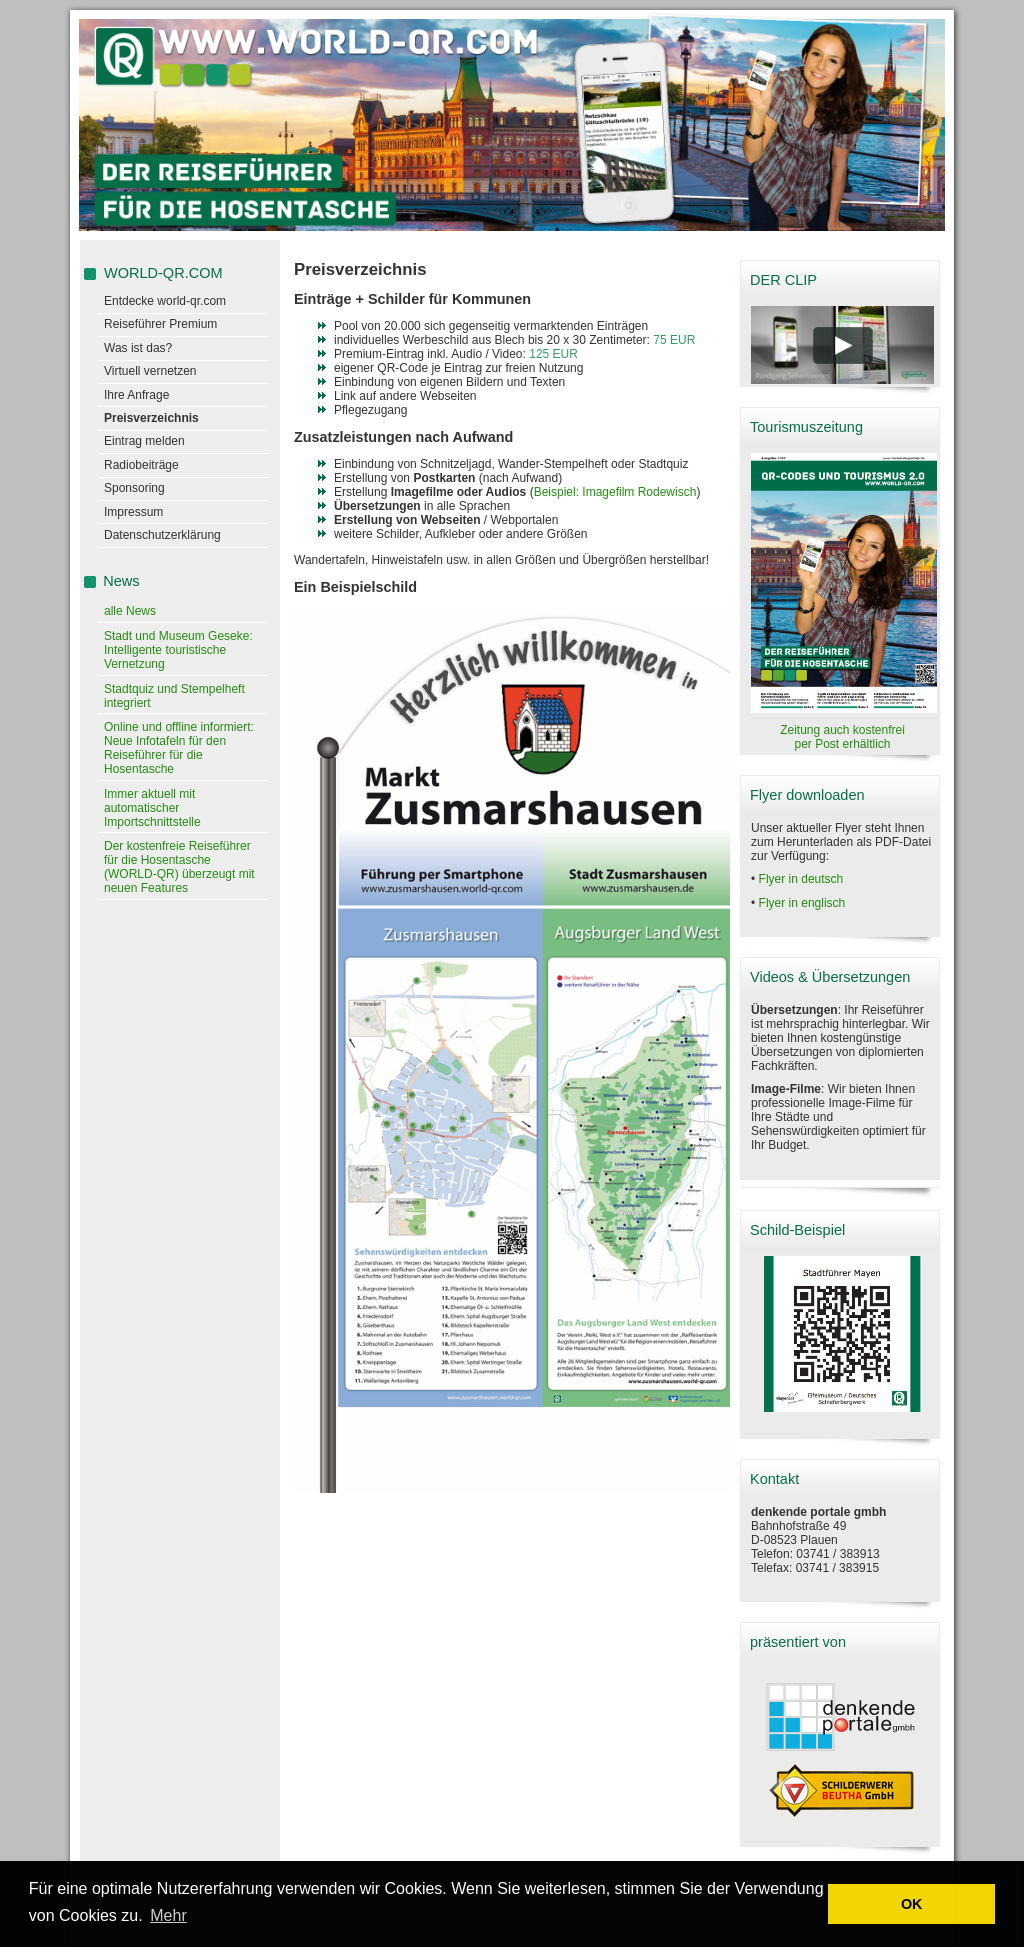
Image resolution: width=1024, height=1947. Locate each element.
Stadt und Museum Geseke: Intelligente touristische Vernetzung (178, 650)
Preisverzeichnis (151, 418)
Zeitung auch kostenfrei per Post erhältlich (842, 737)
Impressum (133, 512)
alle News (130, 611)
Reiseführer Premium (160, 324)
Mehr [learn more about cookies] (168, 1915)
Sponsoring (134, 488)
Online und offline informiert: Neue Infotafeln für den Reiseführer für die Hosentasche (179, 748)
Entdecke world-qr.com (165, 301)
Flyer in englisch (802, 903)
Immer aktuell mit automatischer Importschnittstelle (152, 808)
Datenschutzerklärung (162, 535)
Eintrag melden (144, 441)
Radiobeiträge (141, 465)
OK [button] (912, 1904)
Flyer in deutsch (801, 879)
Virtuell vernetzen (150, 371)
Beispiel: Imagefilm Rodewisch (615, 492)
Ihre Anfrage (136, 395)
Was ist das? (138, 348)
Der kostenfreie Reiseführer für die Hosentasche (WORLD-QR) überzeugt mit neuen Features (179, 867)
